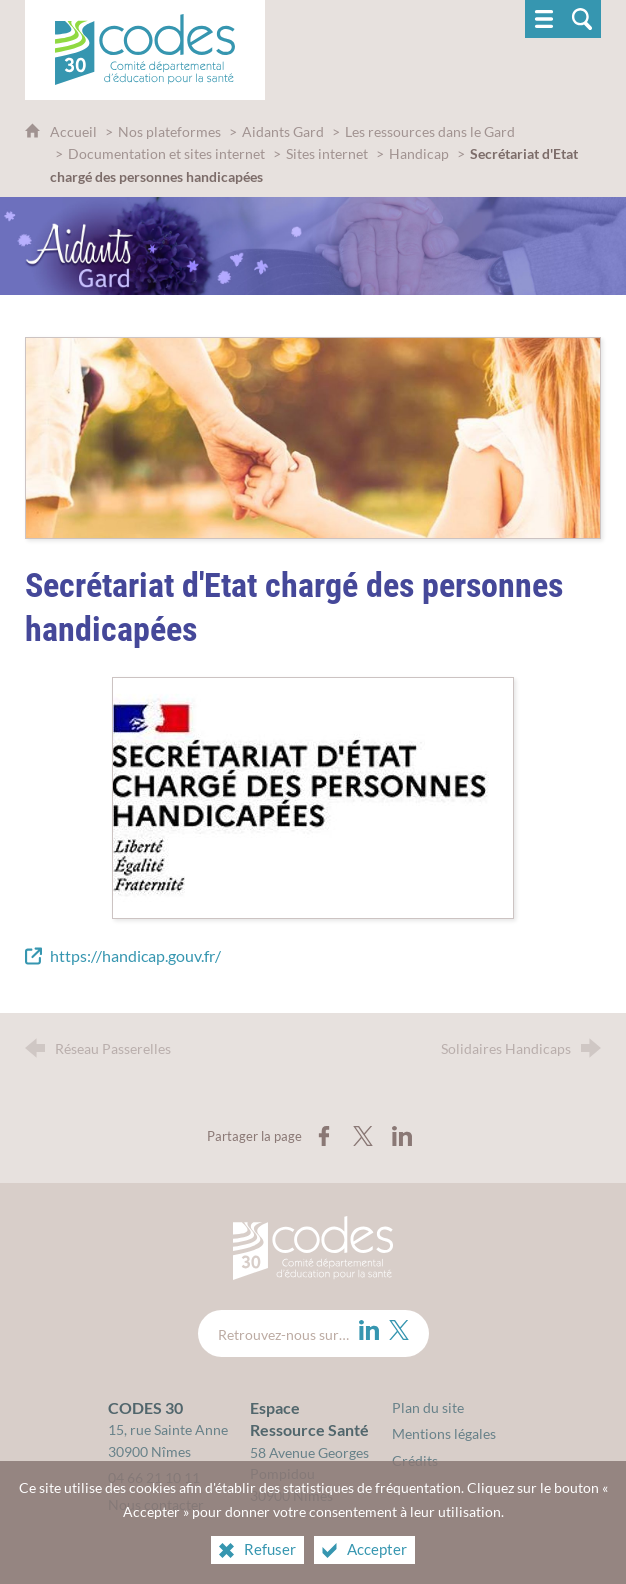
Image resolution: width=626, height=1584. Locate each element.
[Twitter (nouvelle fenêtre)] (399, 1330)
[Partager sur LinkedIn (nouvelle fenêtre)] (402, 1136)
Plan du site (428, 1407)
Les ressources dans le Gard (430, 131)
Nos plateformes (169, 131)
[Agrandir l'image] (313, 795)
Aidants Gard (283, 131)
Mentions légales (444, 1433)
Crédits (415, 1460)
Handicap (419, 153)
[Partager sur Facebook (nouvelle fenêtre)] (324, 1136)
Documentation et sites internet (166, 153)
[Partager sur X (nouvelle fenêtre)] (363, 1136)
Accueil (75, 131)
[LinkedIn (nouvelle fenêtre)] (369, 1330)
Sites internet (328, 153)
